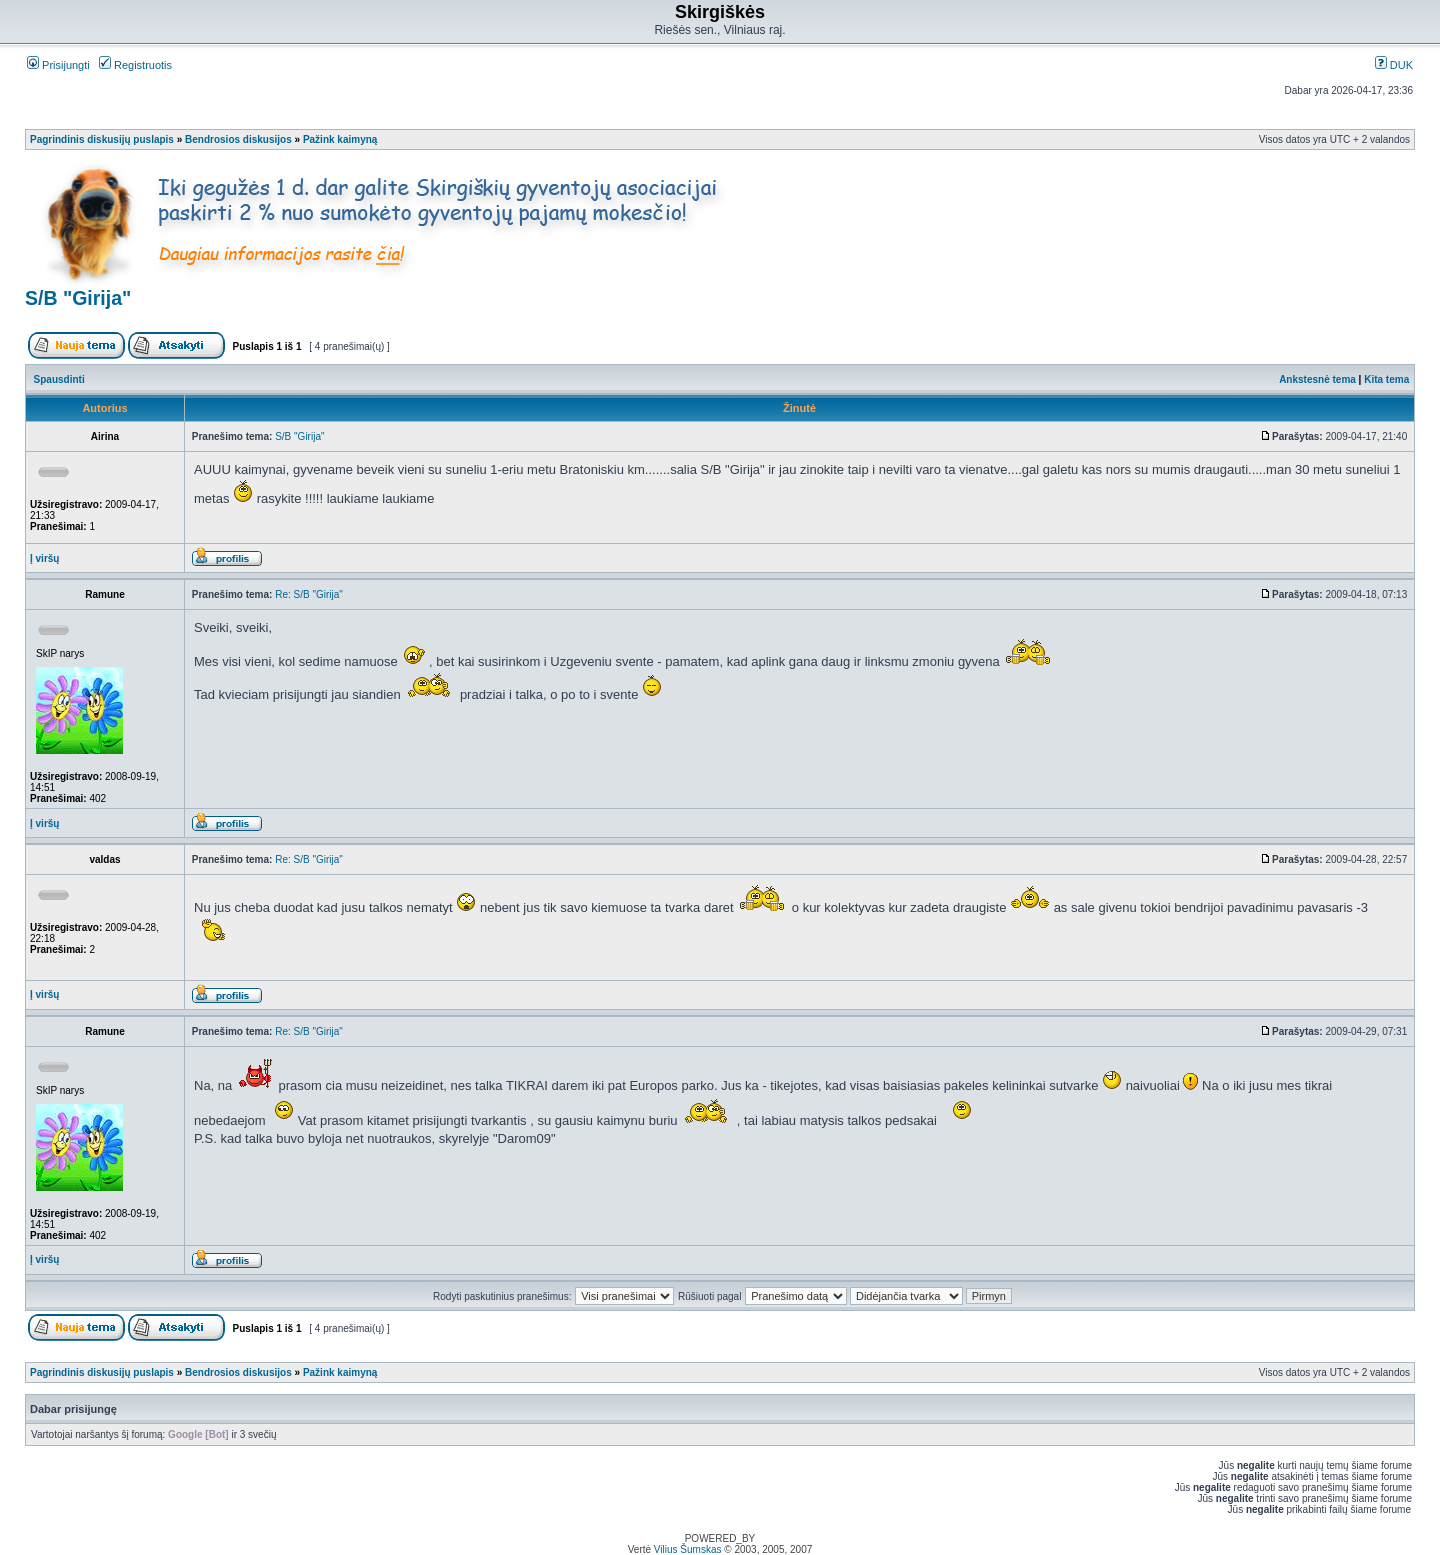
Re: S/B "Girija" (309, 594)
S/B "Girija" (78, 298)
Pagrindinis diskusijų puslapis (102, 139)
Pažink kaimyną (340, 139)
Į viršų (44, 558)
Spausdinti (59, 379)
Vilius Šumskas (688, 1549)
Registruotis (135, 65)
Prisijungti (58, 65)
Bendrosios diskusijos (238, 139)
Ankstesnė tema (1317, 379)
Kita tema (1386, 379)
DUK (1394, 65)
